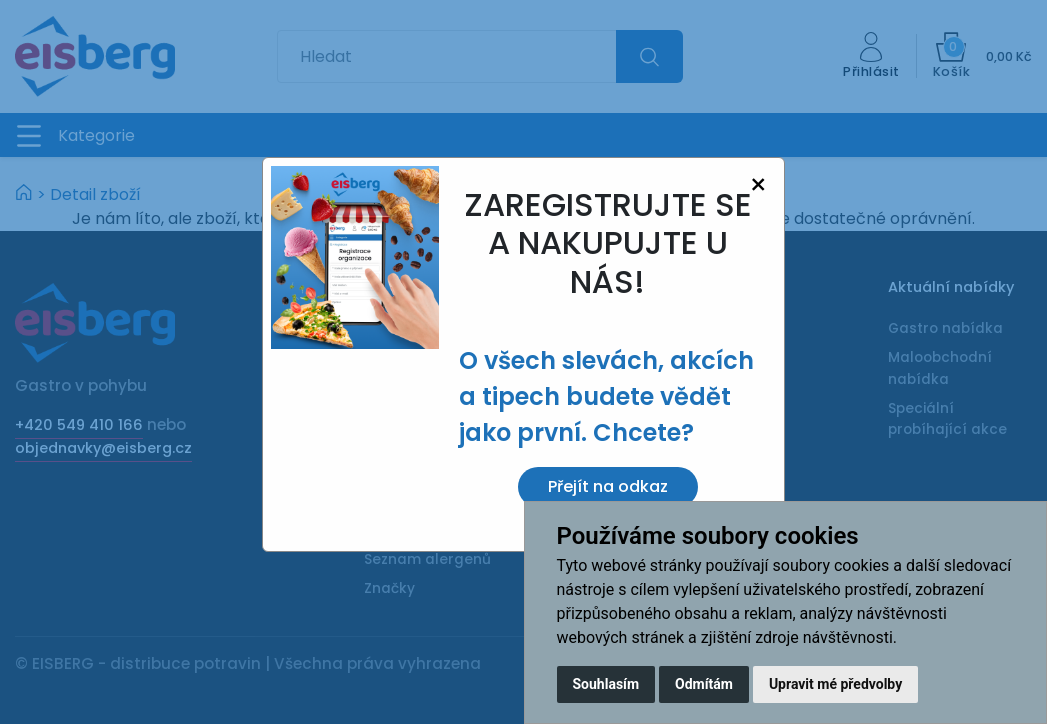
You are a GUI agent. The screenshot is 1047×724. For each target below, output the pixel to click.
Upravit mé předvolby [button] (835, 684)
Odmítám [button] (704, 684)
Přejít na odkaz (608, 486)
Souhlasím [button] (606, 684)
